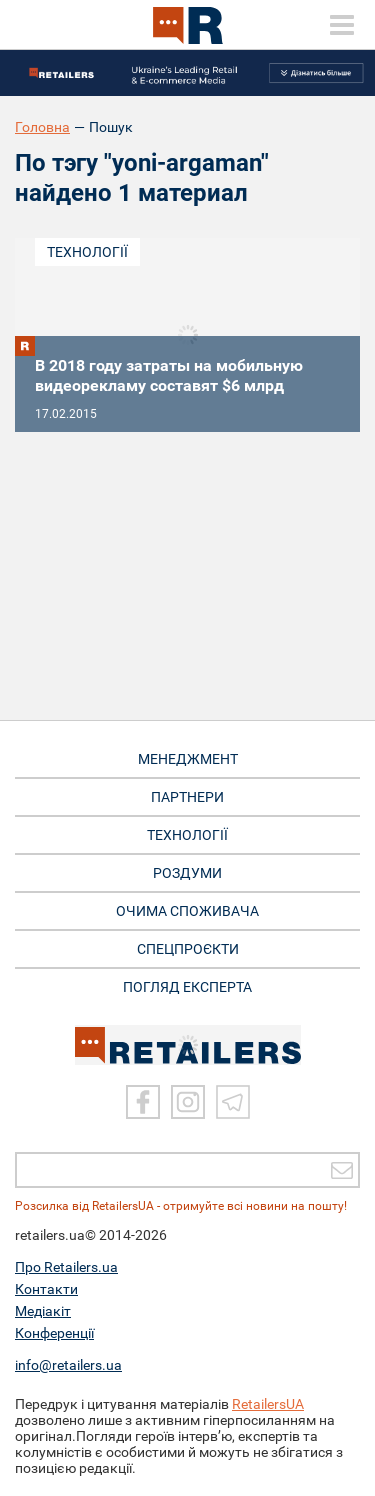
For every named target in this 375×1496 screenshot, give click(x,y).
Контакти (46, 1289)
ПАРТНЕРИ (187, 797)
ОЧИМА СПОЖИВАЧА (187, 911)
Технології (87, 252)
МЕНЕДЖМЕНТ (188, 759)
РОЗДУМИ (187, 873)
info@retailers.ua (68, 1365)
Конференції (54, 1333)
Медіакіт (43, 1311)
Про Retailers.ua (66, 1267)
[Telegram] (233, 1102)
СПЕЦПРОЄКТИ (188, 949)
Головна (42, 127)
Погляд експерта (187, 987)
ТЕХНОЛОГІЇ (187, 835)
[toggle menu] (342, 25)
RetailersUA (268, 1404)
